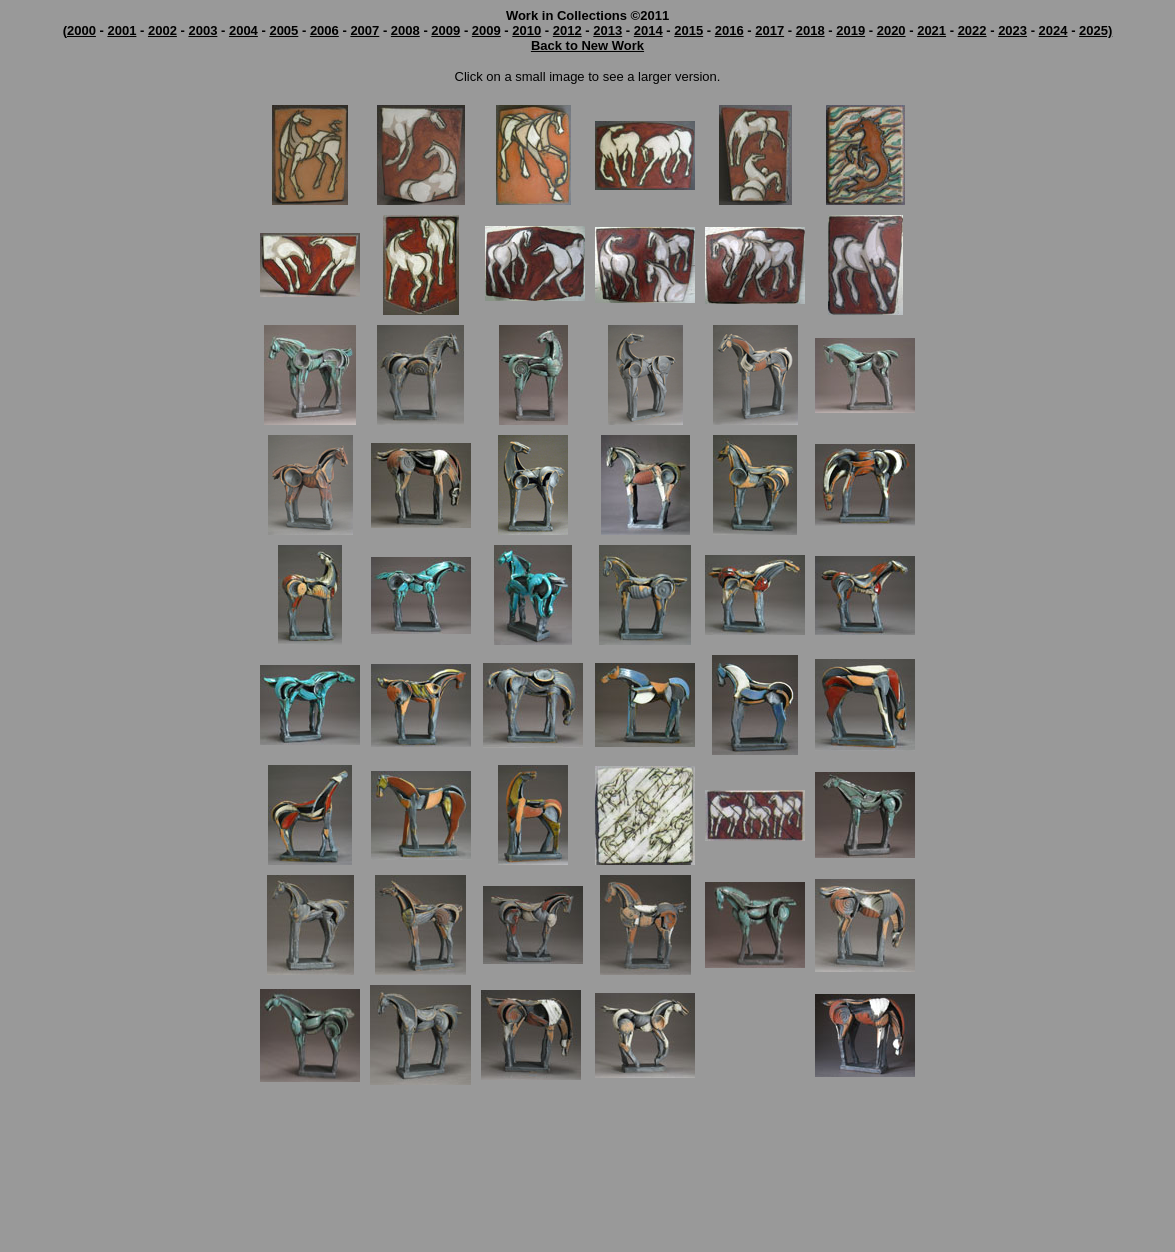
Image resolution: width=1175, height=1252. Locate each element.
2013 (607, 30)
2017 (769, 30)
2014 (648, 30)
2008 (405, 30)
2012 (567, 30)
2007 (364, 30)
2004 (243, 30)
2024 (1053, 30)
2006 (324, 30)
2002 (162, 30)
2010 (526, 30)
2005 (283, 30)
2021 (931, 30)
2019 (850, 30)
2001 (121, 30)
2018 (810, 30)
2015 (688, 30)
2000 (81, 30)
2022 (972, 30)
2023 (1012, 30)
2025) (1095, 30)
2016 (729, 30)
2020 (891, 30)
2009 (445, 30)
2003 (202, 30)
